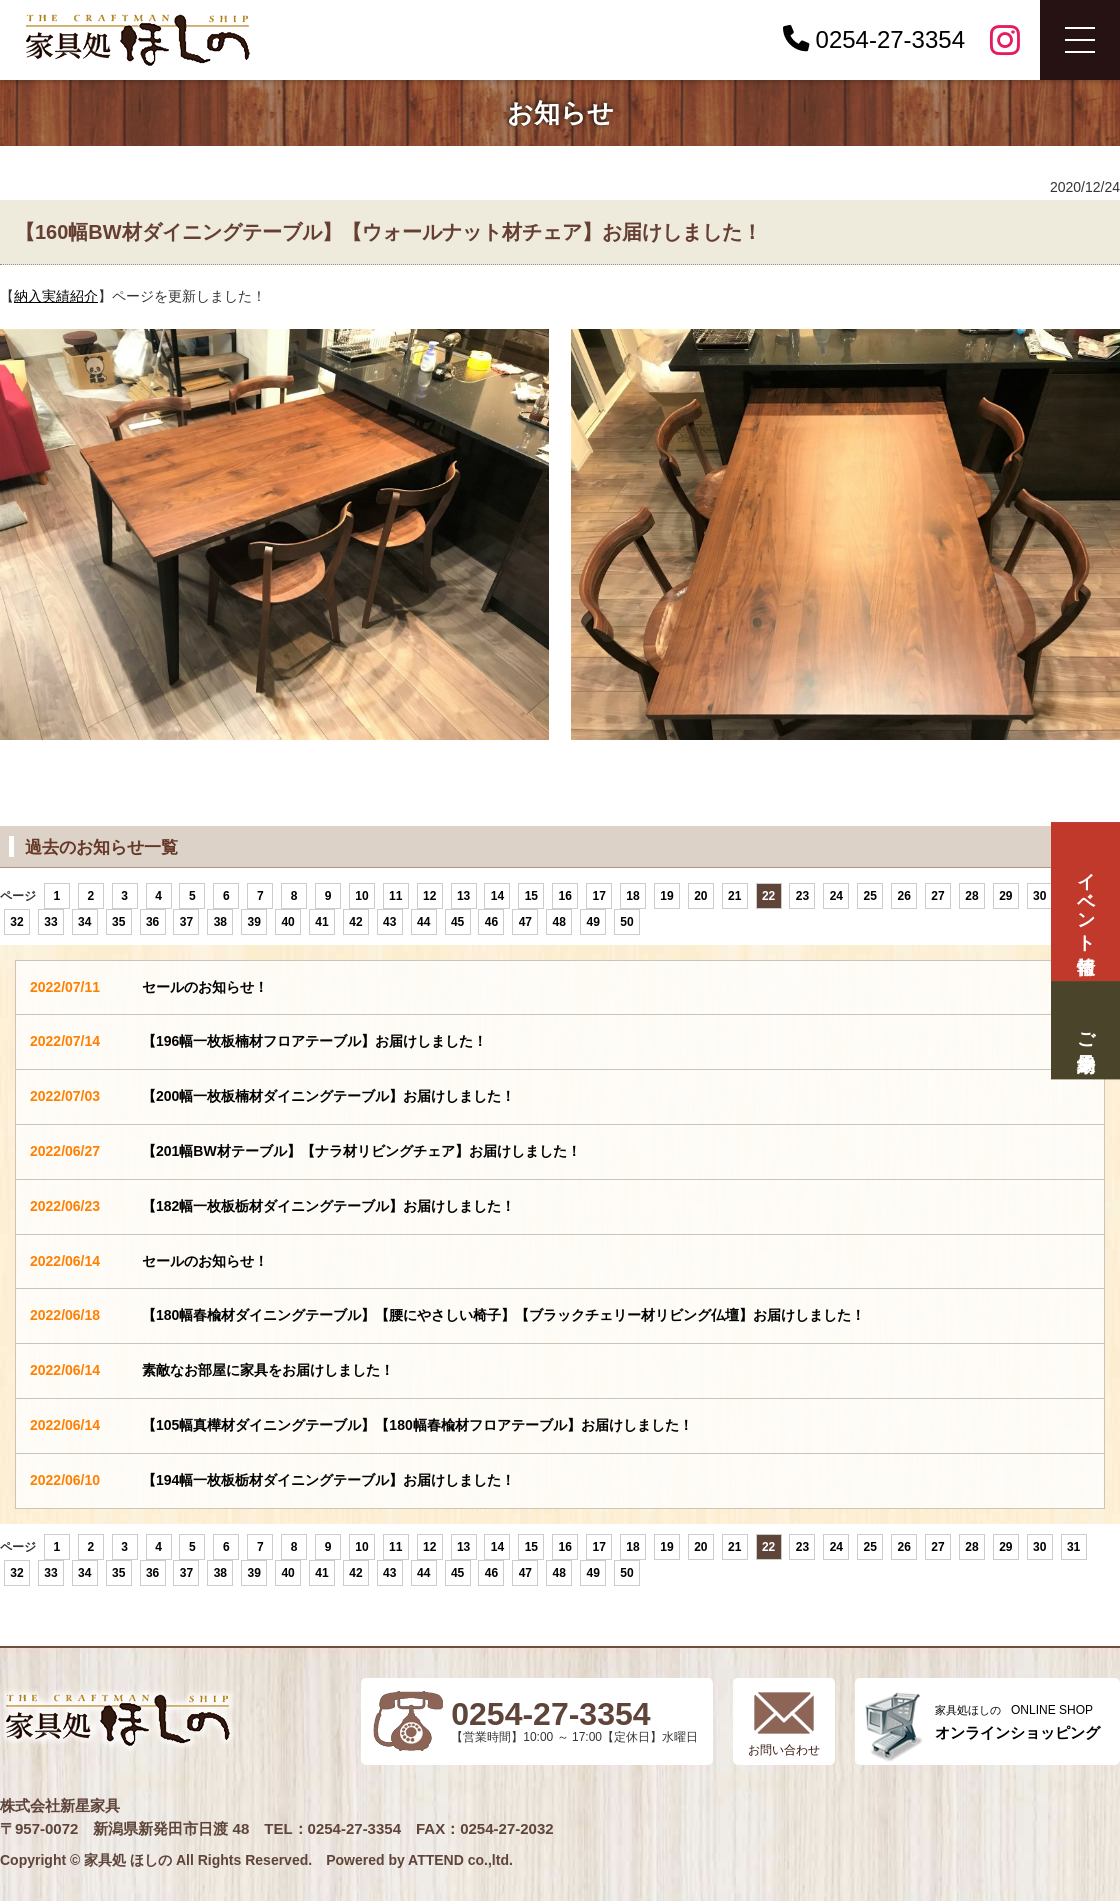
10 (361, 896)
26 (903, 896)
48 (559, 922)
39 (254, 922)
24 (836, 896)
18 (632, 896)
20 (700, 896)
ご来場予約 (1085, 1030)
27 (937, 896)
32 (16, 922)
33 (50, 922)
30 (1039, 896)
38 (220, 922)
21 (734, 896)
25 (870, 896)
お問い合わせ (784, 1750)
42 (355, 922)
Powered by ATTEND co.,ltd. (419, 1860)
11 (395, 896)
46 (491, 922)
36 (152, 922)
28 (971, 896)
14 (497, 896)
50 (626, 922)
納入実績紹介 (56, 296)
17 (598, 896)
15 (531, 896)
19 (666, 896)
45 (457, 922)
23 (802, 896)
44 (423, 922)
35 (118, 922)
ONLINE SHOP (1017, 1722)
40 (287, 922)
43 (389, 922)
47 (525, 922)
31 (1073, 1547)
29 (1005, 896)
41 (321, 922)
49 (592, 922)
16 (565, 896)
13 (463, 896)
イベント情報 (1085, 901)
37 (186, 922)
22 (768, 896)
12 (429, 896)
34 (84, 922)
